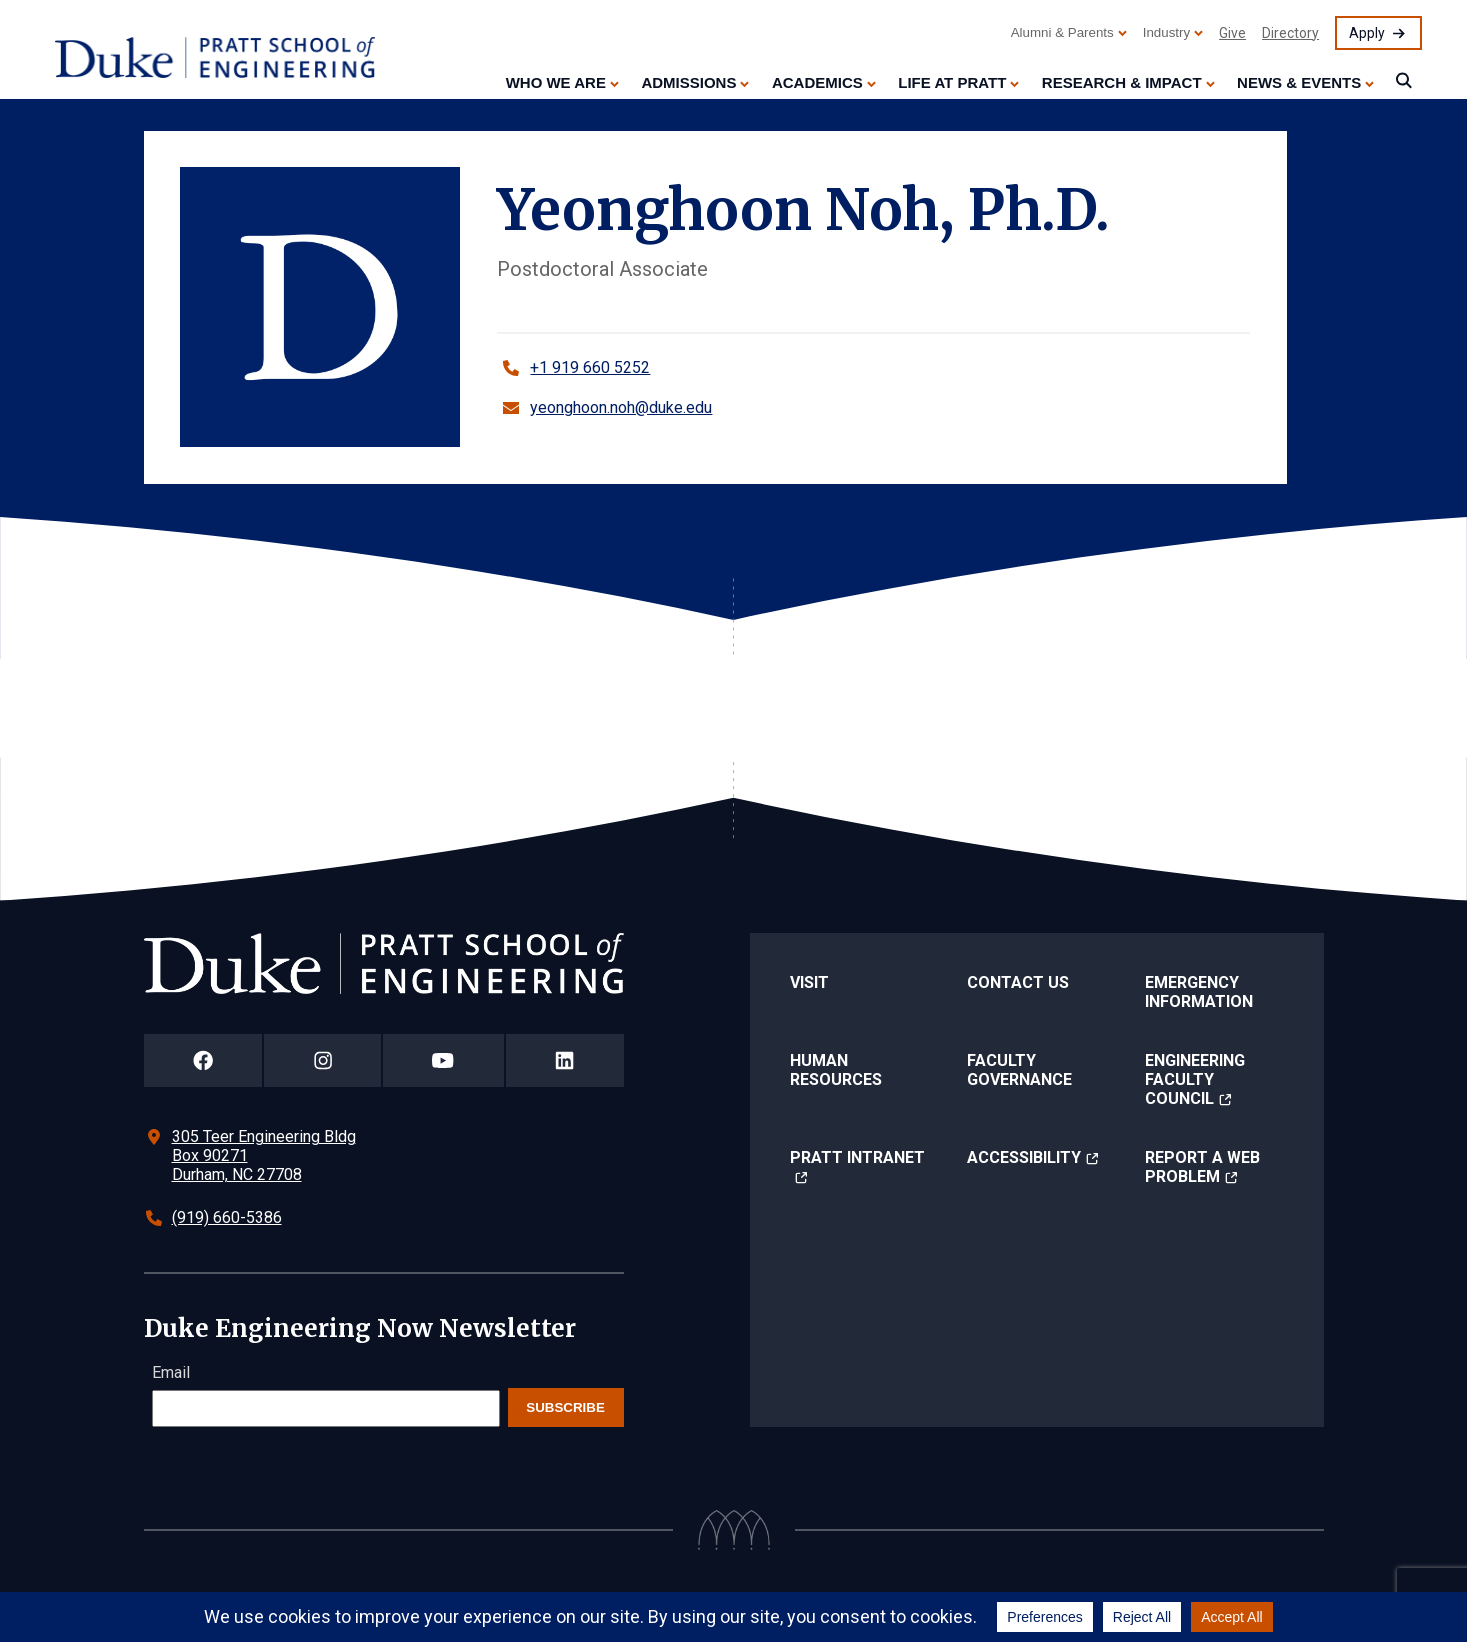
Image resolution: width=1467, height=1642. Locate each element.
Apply (1367, 33)
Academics (817, 82)
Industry (1166, 32)
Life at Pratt (952, 82)
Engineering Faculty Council (1195, 1079)
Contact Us (1018, 982)
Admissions (688, 82)
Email (171, 1372)
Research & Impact (1122, 82)
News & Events (1299, 82)
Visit (809, 982)
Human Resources (836, 1070)
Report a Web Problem (1202, 1167)
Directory (1290, 33)
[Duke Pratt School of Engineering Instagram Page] (322, 1060)
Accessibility (1024, 1157)
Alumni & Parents (1062, 32)
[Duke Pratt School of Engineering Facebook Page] (203, 1060)
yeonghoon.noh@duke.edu (621, 407)
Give (1232, 33)
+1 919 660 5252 (590, 367)
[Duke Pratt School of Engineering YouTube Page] (443, 1060)
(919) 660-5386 (227, 1217)
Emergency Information (1199, 992)
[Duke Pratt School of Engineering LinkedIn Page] (565, 1060)
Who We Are (556, 82)
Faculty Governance (1019, 1070)
